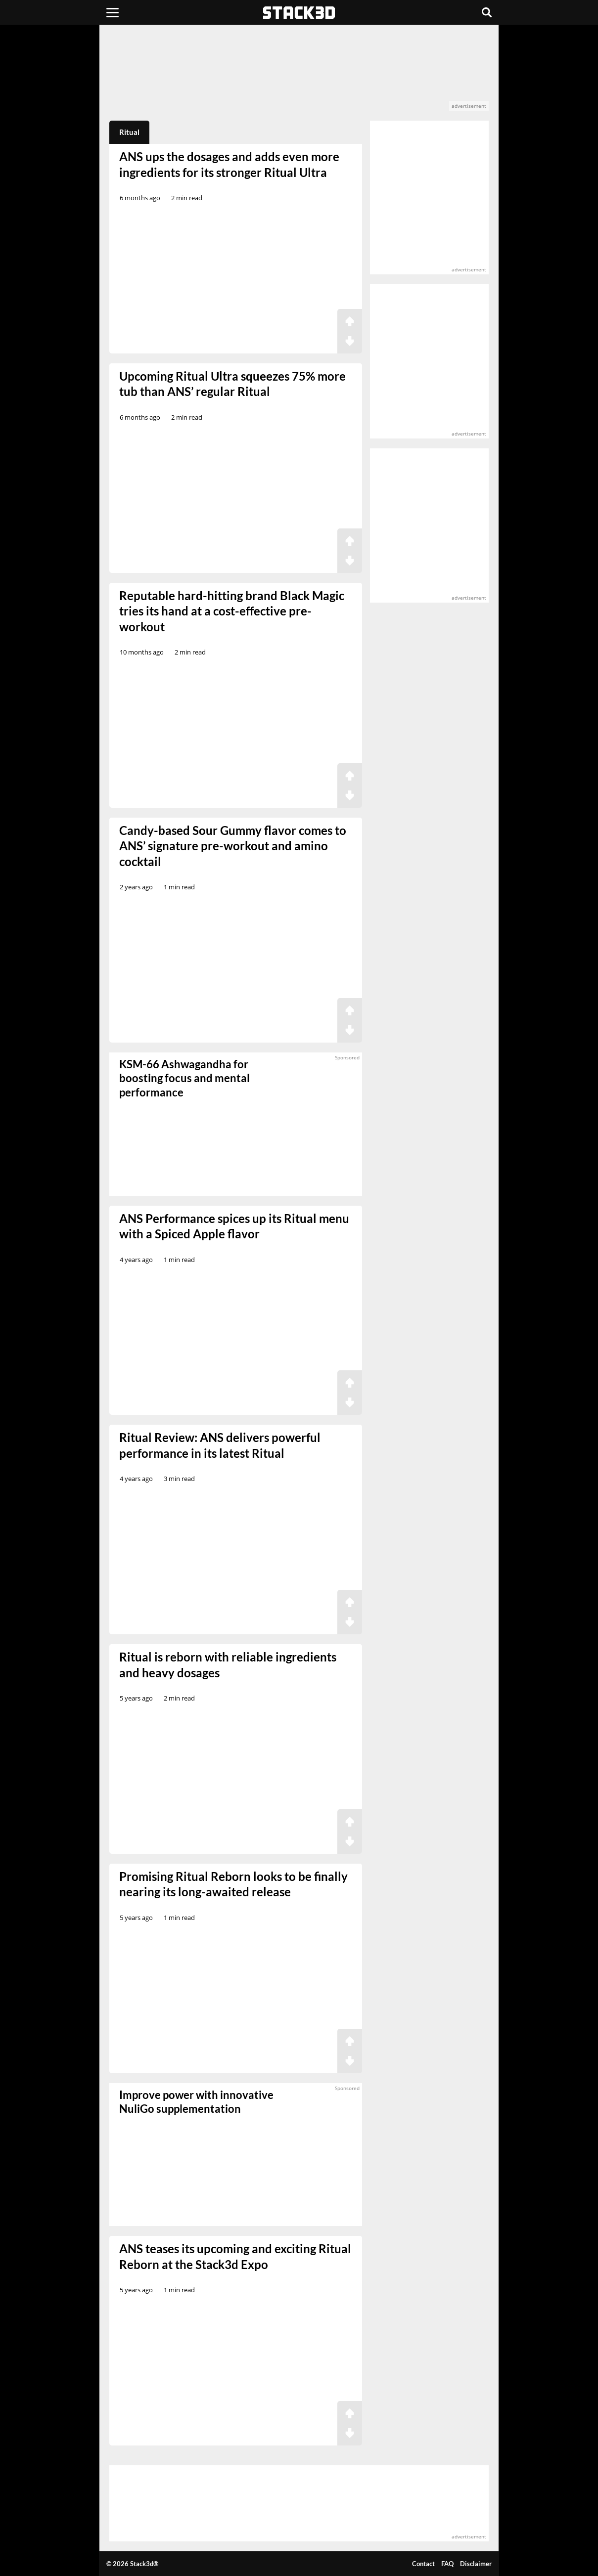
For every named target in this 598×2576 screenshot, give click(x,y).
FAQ (447, 2564)
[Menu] (112, 12)
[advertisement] (299, 73)
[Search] (487, 12)
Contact (423, 2564)
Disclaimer (476, 2564)
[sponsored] (235, 2154)
